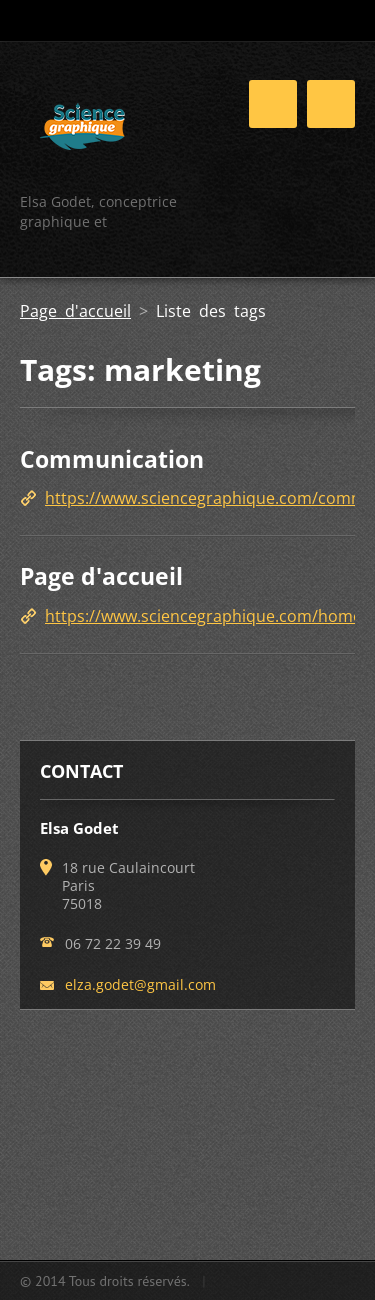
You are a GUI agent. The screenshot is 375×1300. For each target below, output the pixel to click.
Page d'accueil (75, 311)
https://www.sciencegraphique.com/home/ (206, 616)
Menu (331, 104)
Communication (112, 459)
